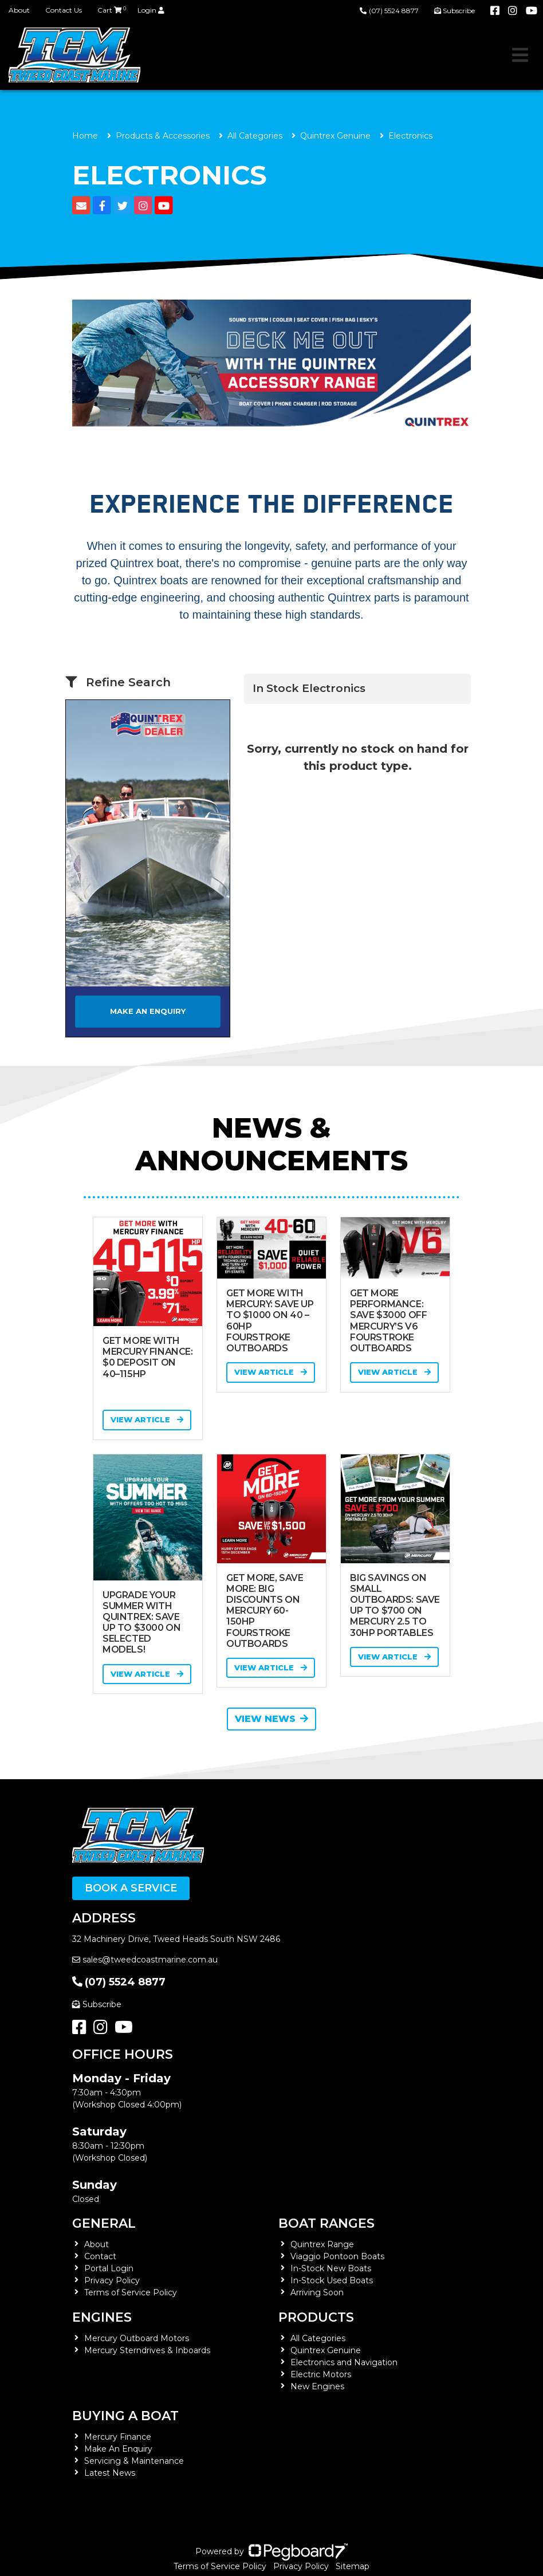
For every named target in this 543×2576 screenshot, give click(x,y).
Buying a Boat (125, 2416)
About (19, 10)
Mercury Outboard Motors (136, 2338)
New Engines (317, 2386)
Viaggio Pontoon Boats (337, 2256)
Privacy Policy (112, 2280)
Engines (102, 2317)
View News (271, 1718)
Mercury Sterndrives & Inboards (147, 2350)
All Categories (254, 136)
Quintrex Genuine (335, 136)
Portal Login (108, 2268)
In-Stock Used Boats (331, 2280)
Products (316, 2317)
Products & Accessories (163, 136)
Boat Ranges (326, 2223)
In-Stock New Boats (330, 2268)
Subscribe (96, 2004)
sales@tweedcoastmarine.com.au (145, 1959)
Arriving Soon (317, 2292)
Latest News (109, 2473)
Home (85, 136)
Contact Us (63, 10)
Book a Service (131, 1888)
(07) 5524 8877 (389, 10)
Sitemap (352, 2566)
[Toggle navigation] (520, 55)
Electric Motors (320, 2374)
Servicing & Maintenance (134, 2461)
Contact (100, 2256)
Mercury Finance (117, 2437)
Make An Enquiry (118, 2449)
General (104, 2223)
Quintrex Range (322, 2244)
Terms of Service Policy (130, 2292)
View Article (147, 1419)
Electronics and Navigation (344, 2362)
